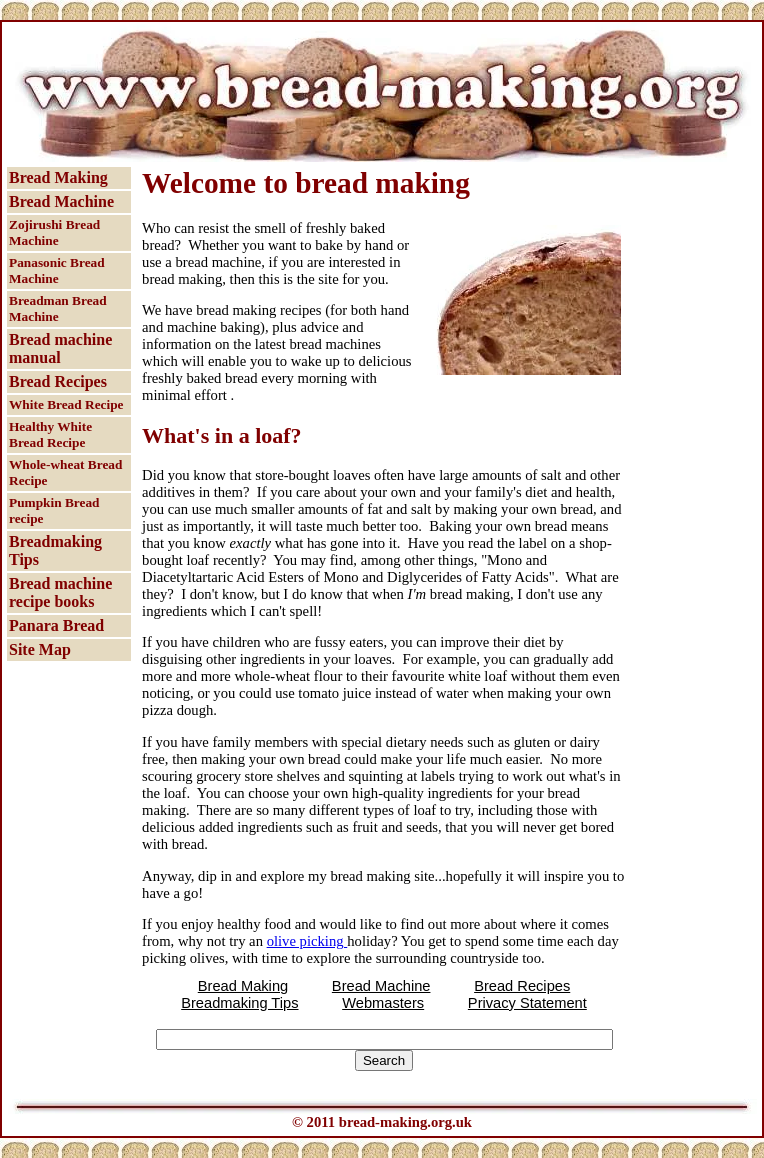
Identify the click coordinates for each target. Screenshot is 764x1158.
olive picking (307, 941)
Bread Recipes (58, 381)
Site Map (40, 649)
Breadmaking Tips (55, 550)
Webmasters (383, 1003)
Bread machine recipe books (60, 592)
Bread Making (58, 177)
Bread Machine (61, 201)
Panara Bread (56, 625)
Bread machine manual (60, 348)
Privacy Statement (527, 1003)
